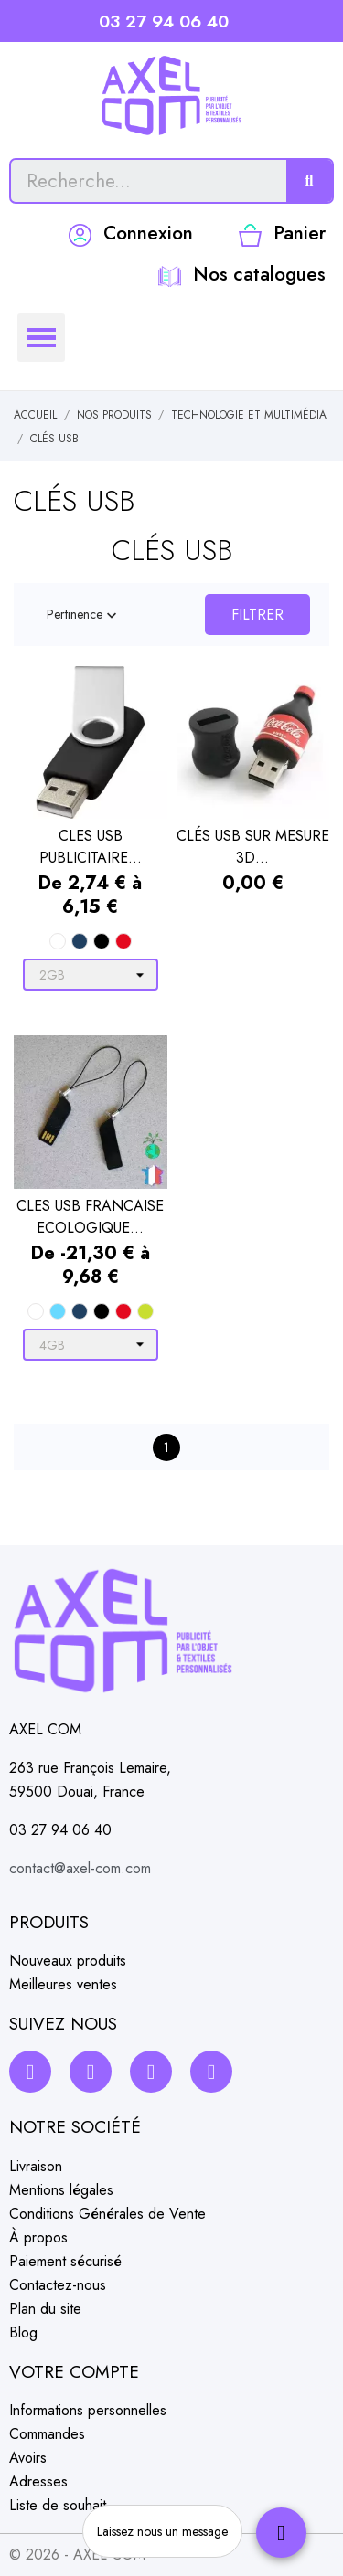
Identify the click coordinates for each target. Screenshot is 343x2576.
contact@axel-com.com (80, 1868)
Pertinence (84, 615)
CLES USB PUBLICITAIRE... (90, 846)
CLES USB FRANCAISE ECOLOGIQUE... (90, 1216)
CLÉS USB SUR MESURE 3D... (253, 846)
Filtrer (257, 614)
